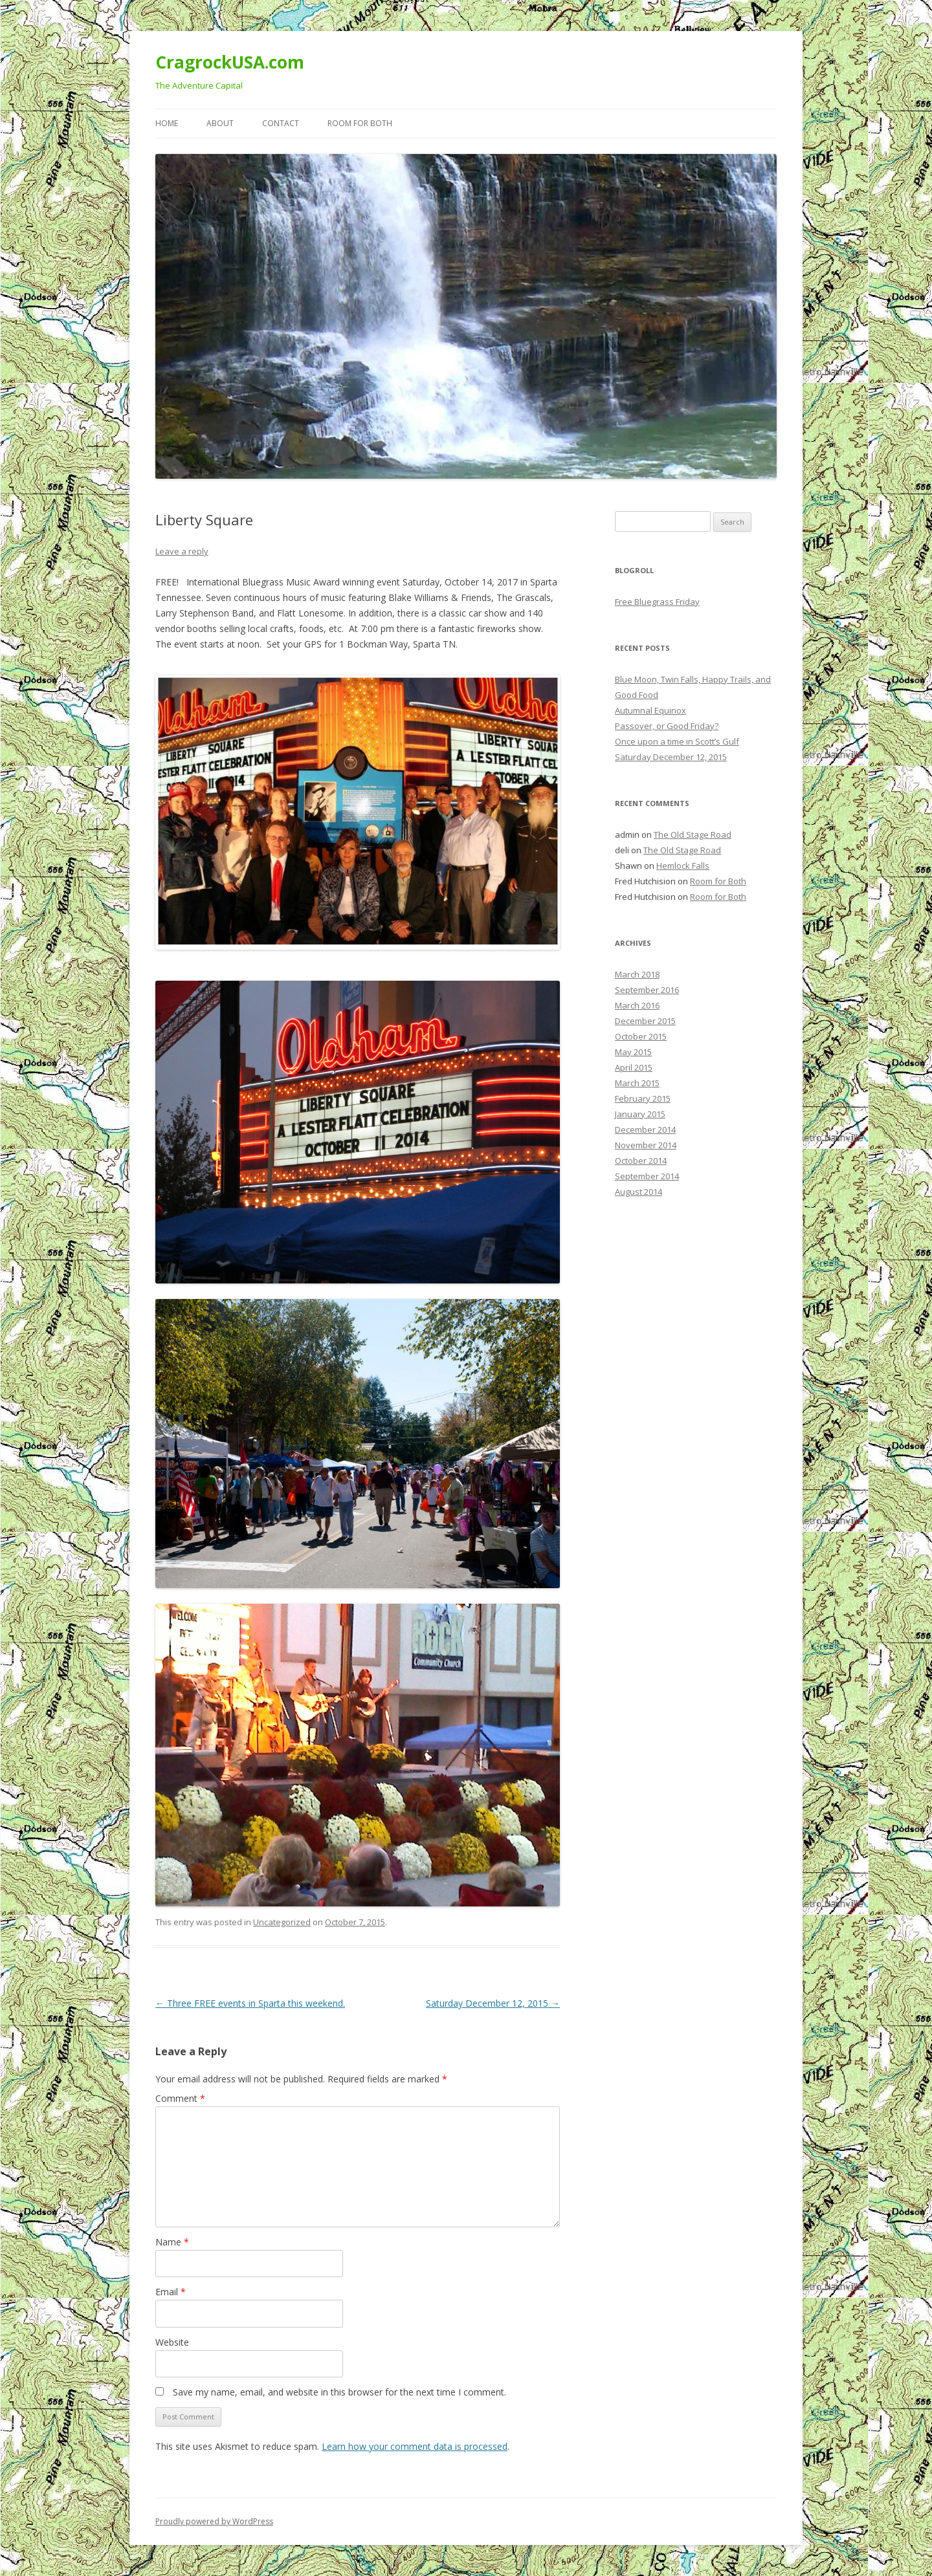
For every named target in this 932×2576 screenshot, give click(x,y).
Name (172, 2242)
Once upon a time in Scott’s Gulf (677, 741)
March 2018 (637, 974)
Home (166, 123)
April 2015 (633, 1067)
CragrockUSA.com (229, 62)
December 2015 (645, 1021)
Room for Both (359, 123)
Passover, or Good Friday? (666, 726)
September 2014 (647, 1176)
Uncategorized (282, 1922)
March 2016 (637, 1005)
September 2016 (647, 990)
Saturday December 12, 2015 (493, 2003)
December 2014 (645, 1129)
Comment (180, 2098)
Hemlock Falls (682, 865)
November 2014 (645, 1145)
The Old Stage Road (692, 834)
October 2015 (641, 1036)
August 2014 (638, 1191)
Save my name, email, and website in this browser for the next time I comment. (339, 2392)
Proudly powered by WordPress (214, 2521)
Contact (280, 123)
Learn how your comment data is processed (414, 2446)
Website (172, 2342)
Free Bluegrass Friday (657, 601)
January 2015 (640, 1114)
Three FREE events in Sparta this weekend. (250, 2003)
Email (170, 2292)
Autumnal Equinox (650, 710)
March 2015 (637, 1083)
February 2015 (643, 1098)
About (220, 123)
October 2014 (641, 1160)
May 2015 (633, 1052)
